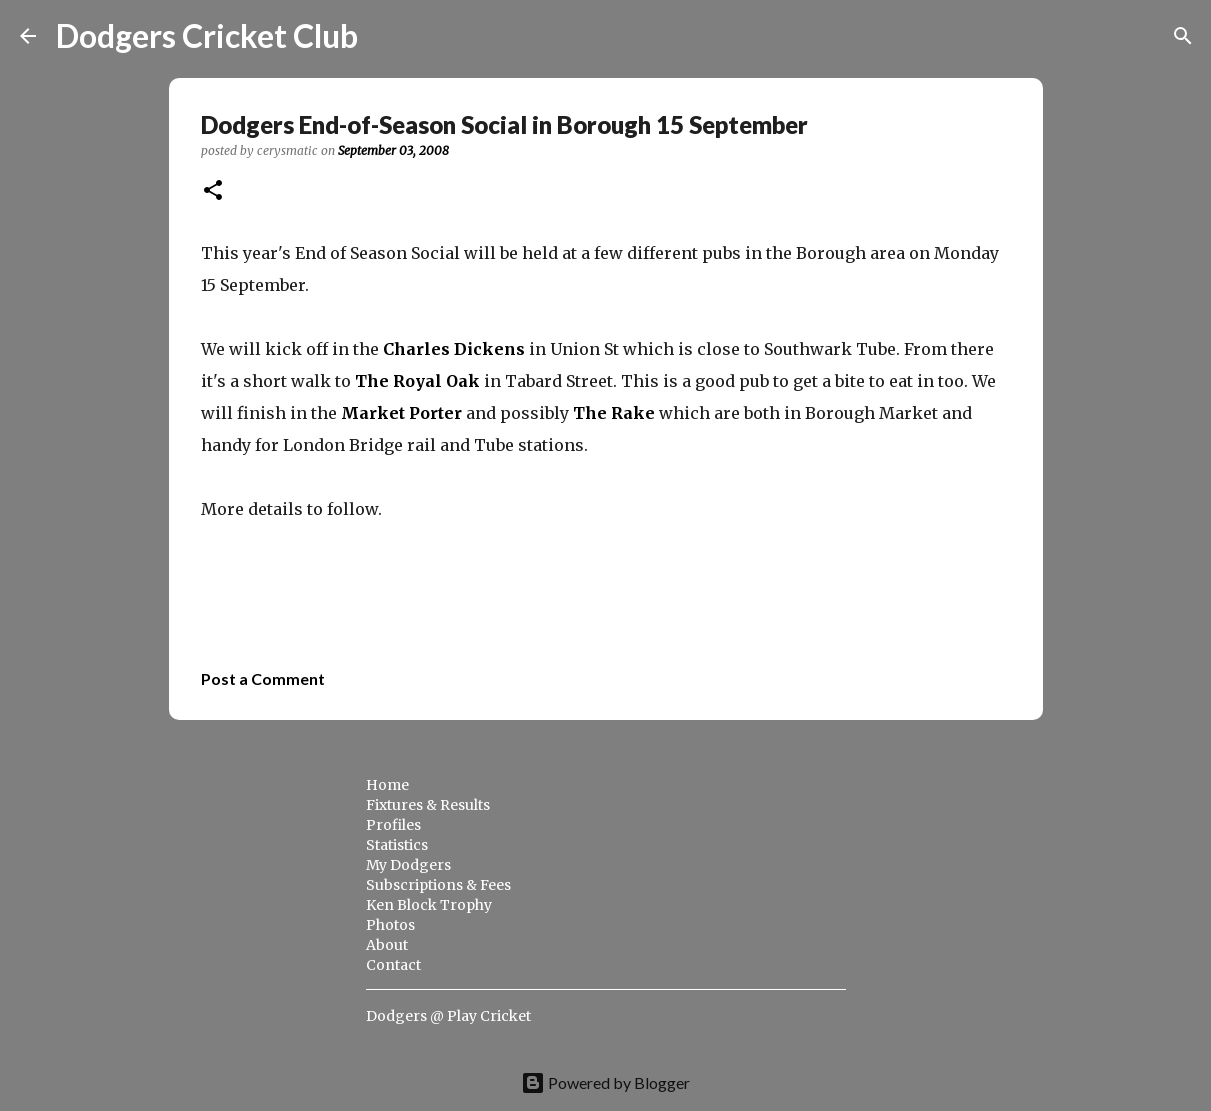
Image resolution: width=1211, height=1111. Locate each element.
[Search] (386, 36)
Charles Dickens (454, 349)
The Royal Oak (417, 381)
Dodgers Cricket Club (207, 35)
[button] (213, 191)
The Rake (614, 413)
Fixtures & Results (428, 805)
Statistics (397, 845)
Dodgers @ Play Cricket (448, 1016)
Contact (393, 965)
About (387, 945)
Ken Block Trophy (429, 905)
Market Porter (401, 413)
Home (387, 785)
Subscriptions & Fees (438, 885)
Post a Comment (263, 678)
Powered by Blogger (605, 1082)
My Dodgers (408, 865)
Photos (390, 925)
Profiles (393, 825)
